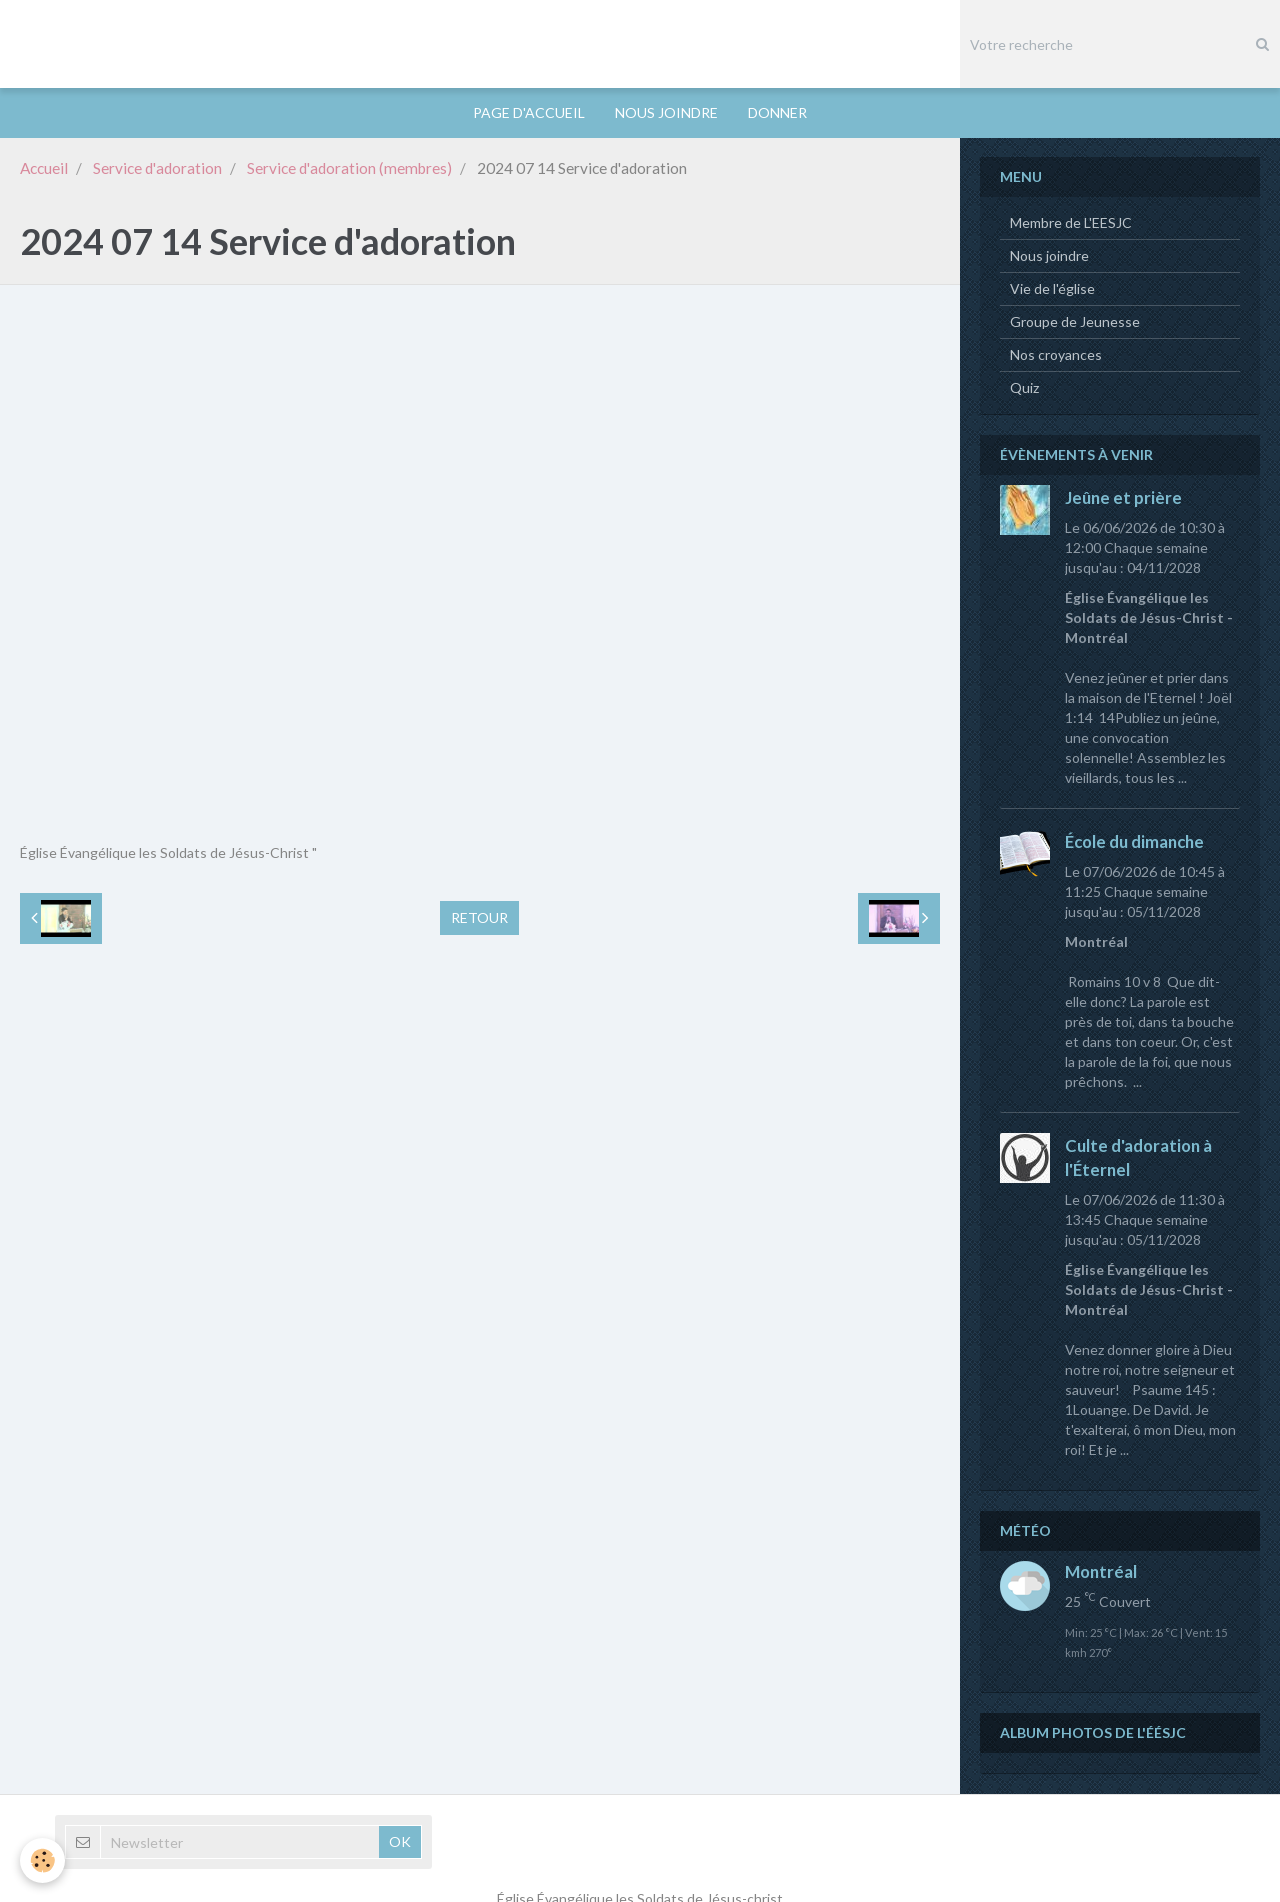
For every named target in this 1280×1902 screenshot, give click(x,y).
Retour (479, 918)
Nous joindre (1049, 256)
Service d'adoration (157, 169)
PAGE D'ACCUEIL (529, 112)
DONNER (777, 112)
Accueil (44, 169)
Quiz (1024, 388)
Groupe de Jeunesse (1075, 322)
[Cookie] (42, 1860)
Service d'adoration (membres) (349, 169)
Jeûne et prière (1123, 498)
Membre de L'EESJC (1071, 223)
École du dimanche (1134, 842)
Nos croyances (1056, 355)
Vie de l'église (1052, 289)
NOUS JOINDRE (666, 112)
